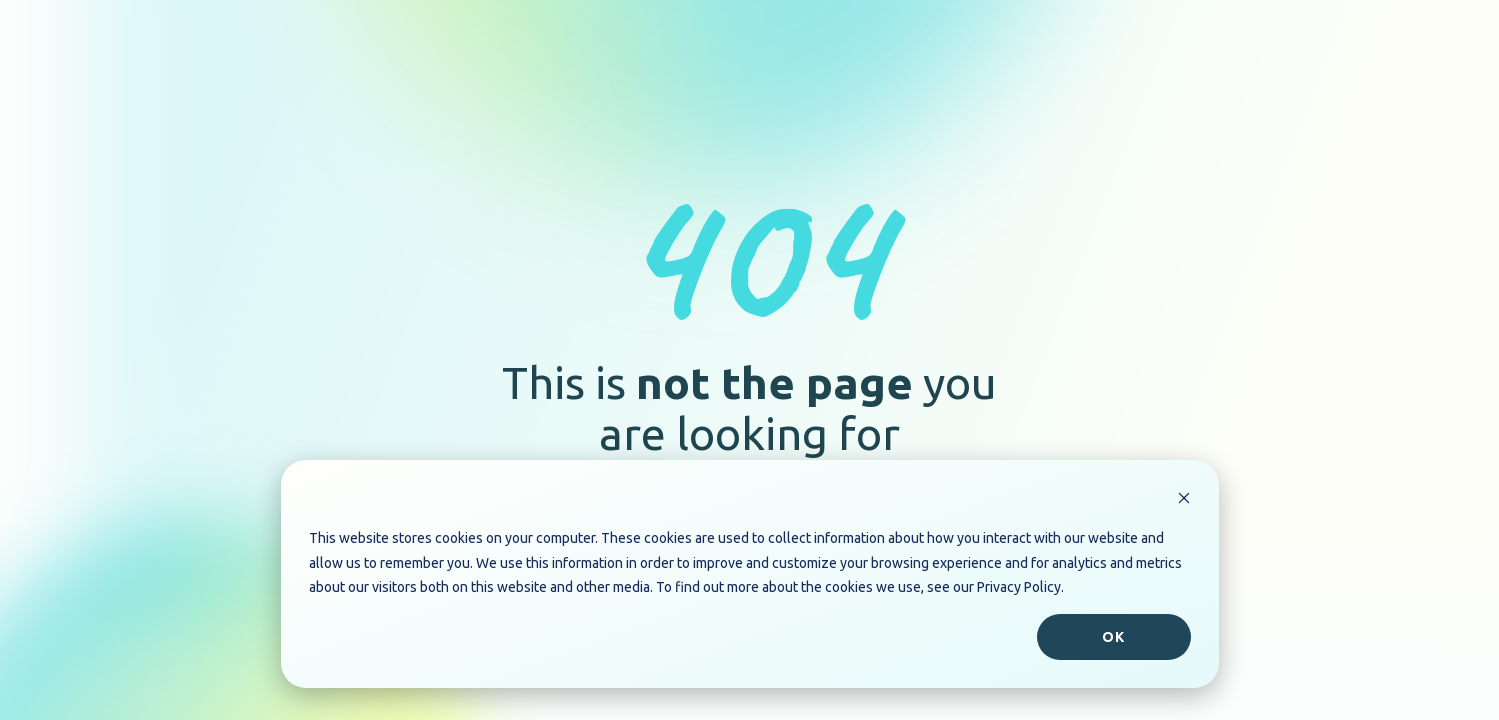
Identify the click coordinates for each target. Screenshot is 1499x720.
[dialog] (750, 574)
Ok (1113, 637)
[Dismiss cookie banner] (1184, 500)
